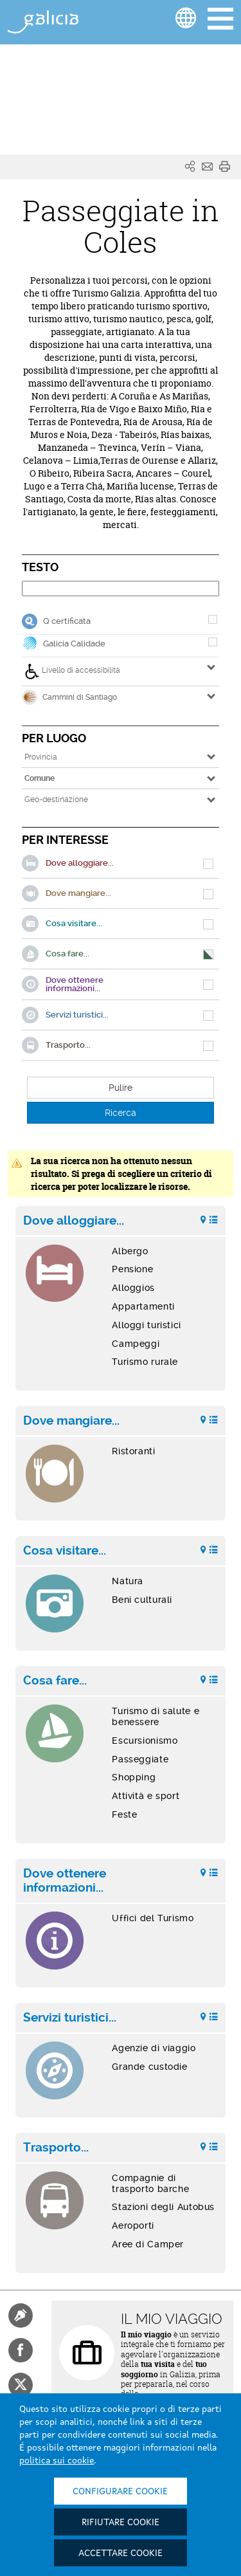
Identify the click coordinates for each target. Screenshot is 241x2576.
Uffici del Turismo (152, 1918)
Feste (124, 1814)
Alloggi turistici (146, 1325)
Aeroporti (133, 2225)
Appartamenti (143, 1306)
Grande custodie (149, 2066)
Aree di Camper (148, 2244)
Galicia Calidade (74, 643)
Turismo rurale (145, 1362)
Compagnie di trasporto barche (150, 2183)
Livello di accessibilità (72, 671)
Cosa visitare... (64, 1551)
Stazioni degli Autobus (163, 2207)
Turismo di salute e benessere (155, 1716)
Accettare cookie (120, 2553)
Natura (127, 1581)
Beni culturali (142, 1599)
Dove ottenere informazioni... (64, 1881)
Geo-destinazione (56, 799)
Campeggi (135, 1343)
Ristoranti (133, 1451)
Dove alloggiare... (73, 1221)
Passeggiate (140, 1759)
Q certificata (67, 621)
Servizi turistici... (69, 2018)
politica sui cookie (56, 2460)
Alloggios (133, 1288)
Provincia (40, 757)
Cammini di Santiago (69, 697)
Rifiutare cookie (120, 2522)
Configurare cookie (120, 2491)
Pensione (132, 1269)
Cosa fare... (55, 1681)
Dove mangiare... (71, 1421)
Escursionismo (144, 1740)
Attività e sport (145, 1796)
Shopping (134, 1777)
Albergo (130, 1251)
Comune (39, 778)
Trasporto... (56, 2148)
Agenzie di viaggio (153, 2048)
